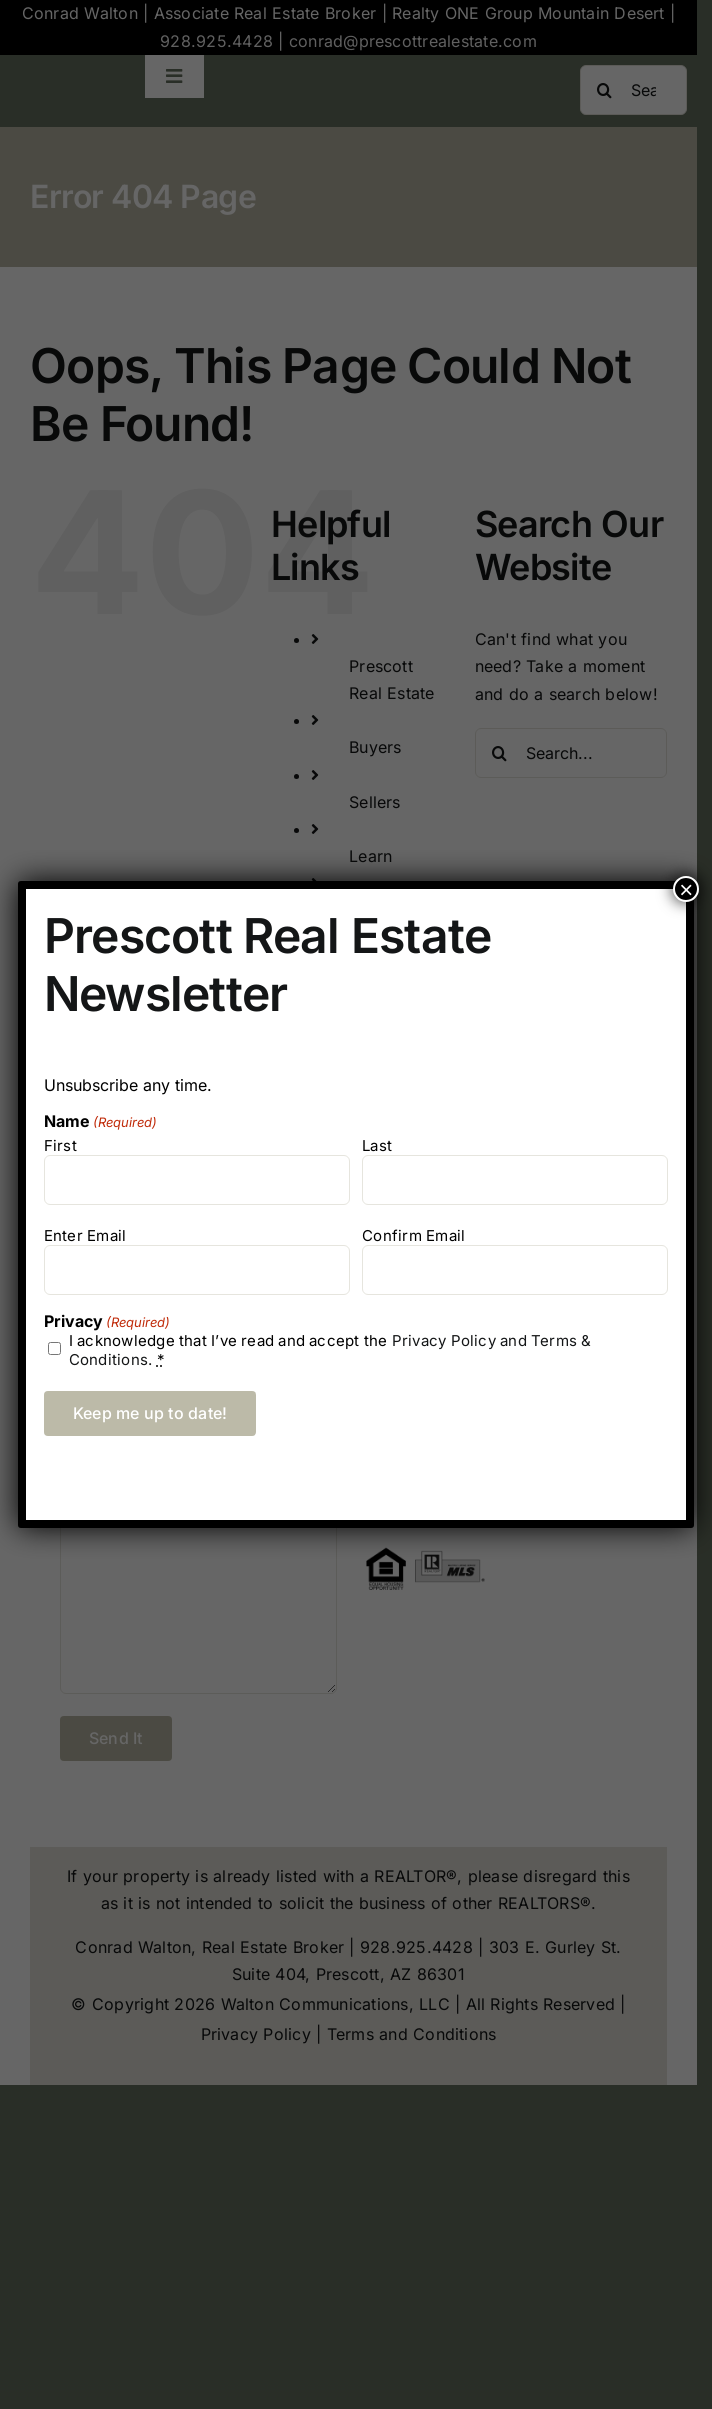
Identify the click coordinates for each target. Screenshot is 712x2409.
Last (377, 1145)
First (60, 1145)
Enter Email (85, 1235)
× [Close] (686, 889)
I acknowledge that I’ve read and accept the (330, 1350)
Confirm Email (413, 1235)
